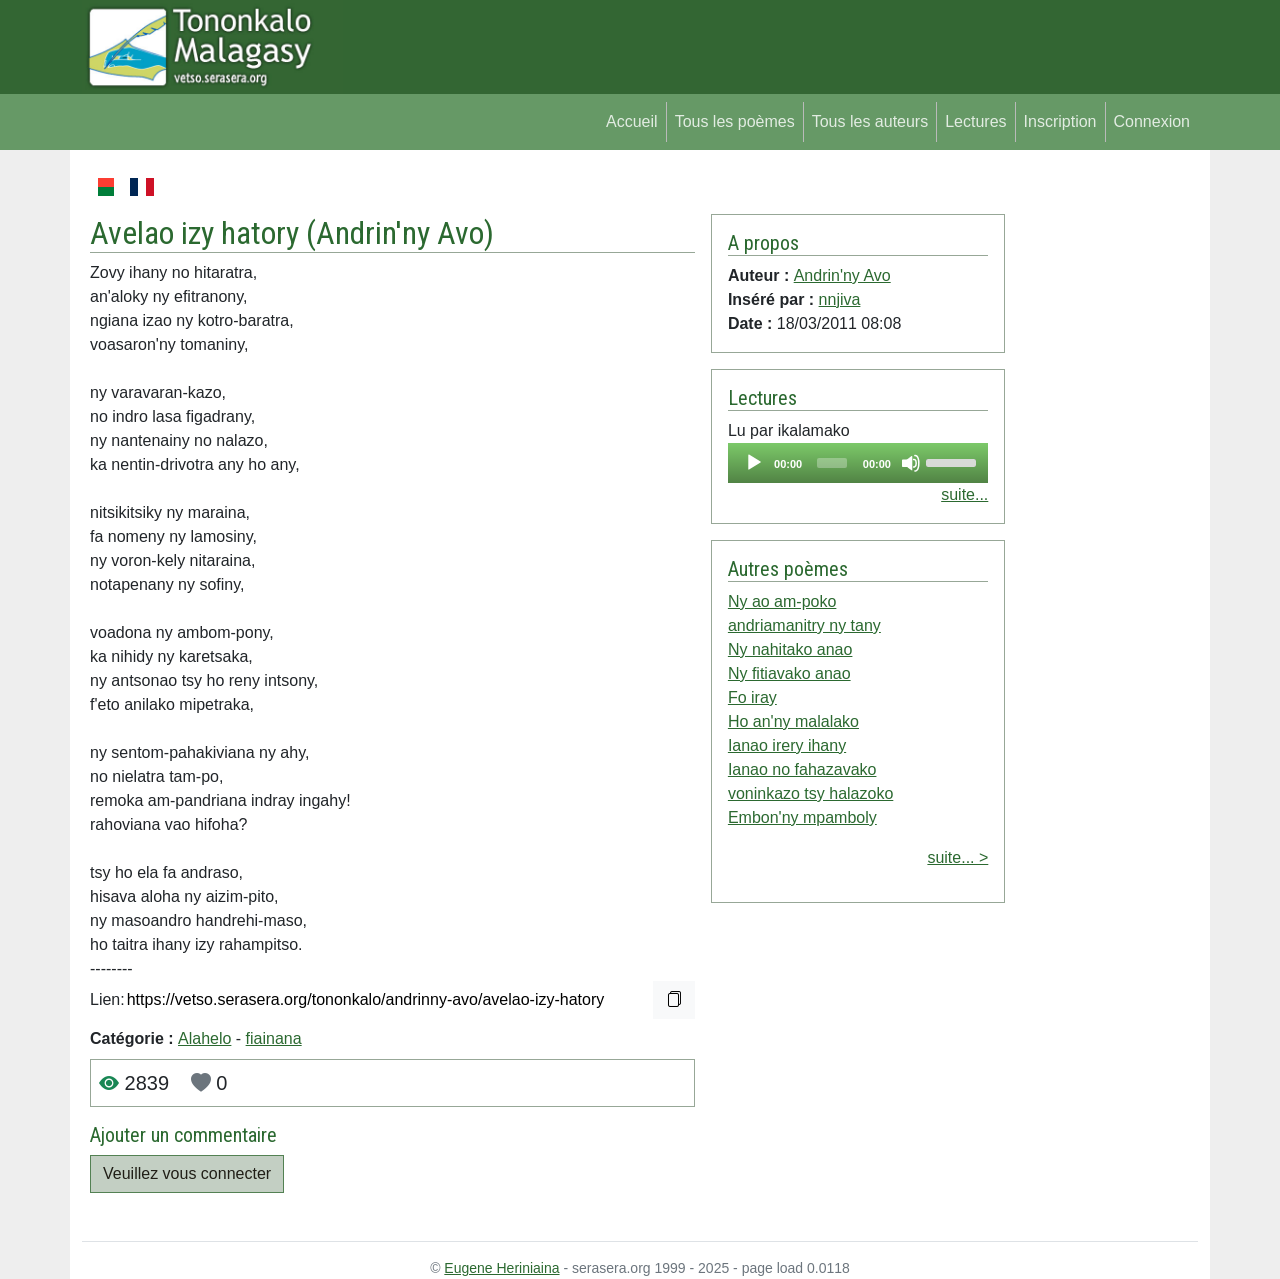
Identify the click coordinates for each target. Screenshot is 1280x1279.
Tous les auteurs (870, 121)
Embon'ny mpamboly (802, 817)
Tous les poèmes (735, 121)
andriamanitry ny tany (804, 625)
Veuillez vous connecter (187, 1173)
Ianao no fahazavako (802, 769)
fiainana (274, 1038)
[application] (858, 463)
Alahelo (204, 1038)
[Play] (754, 463)
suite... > (957, 857)
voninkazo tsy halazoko (810, 793)
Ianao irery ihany (787, 745)
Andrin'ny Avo (400, 233)
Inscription (1060, 121)
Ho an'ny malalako (793, 721)
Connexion (1152, 121)
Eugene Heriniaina (501, 1268)
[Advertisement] (1101, 474)
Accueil (632, 121)
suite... (964, 494)
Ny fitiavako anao (789, 673)
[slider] (832, 463)
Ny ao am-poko (782, 601)
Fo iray (752, 697)
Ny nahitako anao (790, 649)
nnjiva (840, 299)
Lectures (975, 121)
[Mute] (911, 463)
